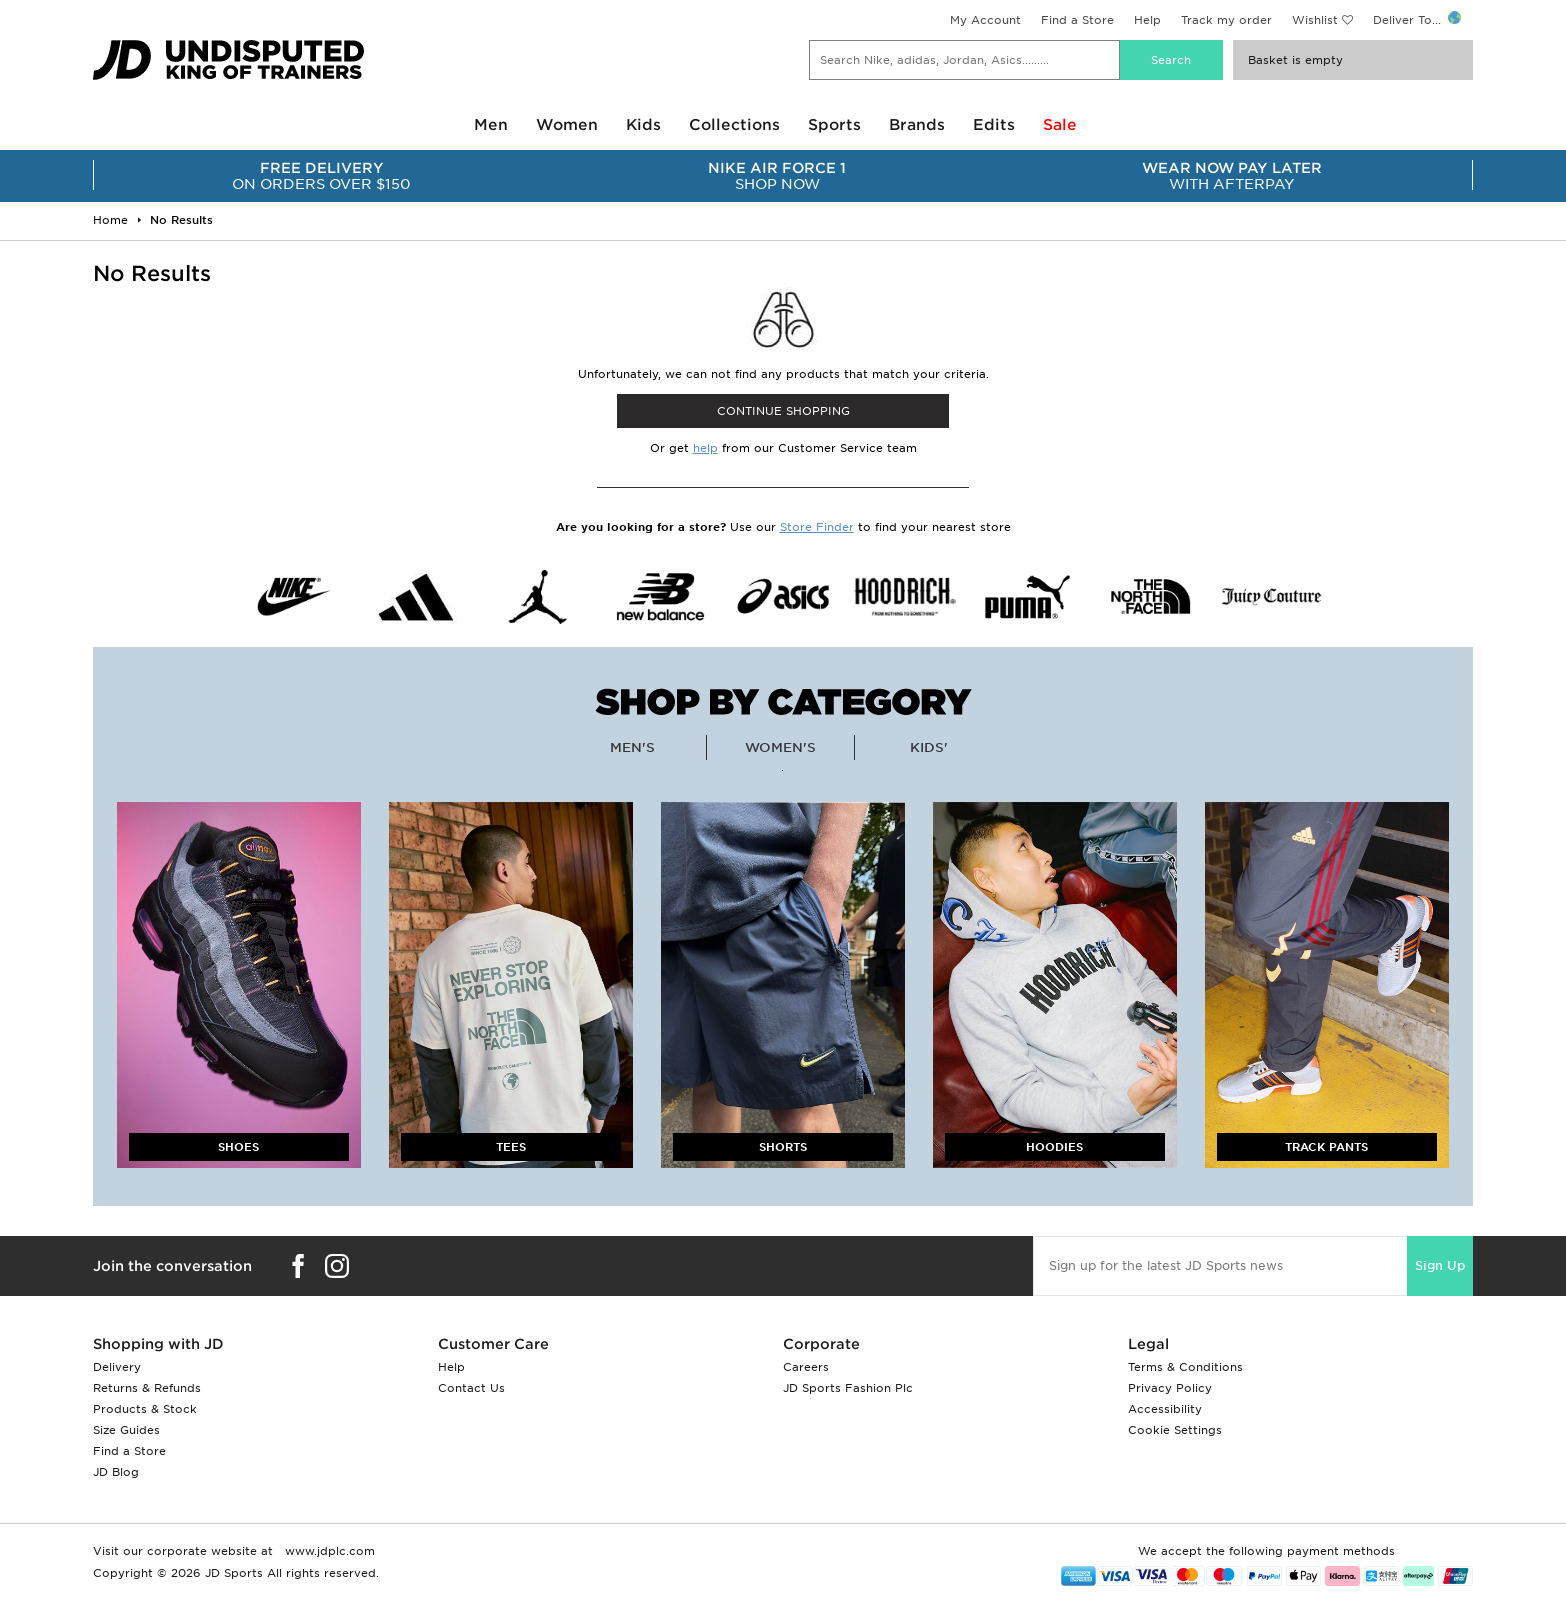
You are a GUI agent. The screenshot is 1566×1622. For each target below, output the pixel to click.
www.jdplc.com (328, 1551)
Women (567, 125)
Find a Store (1077, 20)
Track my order (1226, 20)
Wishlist (1315, 20)
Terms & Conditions (1185, 1367)
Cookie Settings (1175, 1430)
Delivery (117, 1367)
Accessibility (1165, 1409)
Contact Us (471, 1388)
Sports (834, 125)
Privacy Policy (1170, 1388)
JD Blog (116, 1472)
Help (1147, 20)
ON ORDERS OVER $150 (321, 176)
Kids (643, 125)
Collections (734, 125)
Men (491, 125)
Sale (1060, 125)
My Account (985, 20)
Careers (806, 1367)
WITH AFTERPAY (1232, 176)
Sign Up (1440, 1265)
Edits (994, 125)
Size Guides (126, 1430)
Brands (917, 125)
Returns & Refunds (147, 1388)
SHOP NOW (776, 176)
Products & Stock (145, 1409)
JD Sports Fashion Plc (848, 1388)
